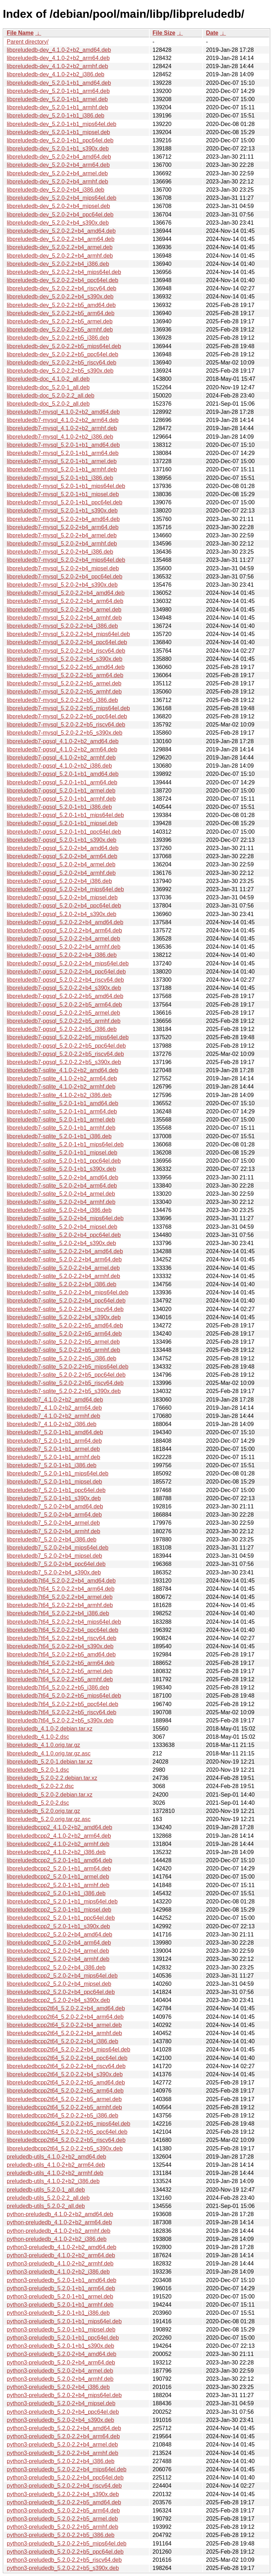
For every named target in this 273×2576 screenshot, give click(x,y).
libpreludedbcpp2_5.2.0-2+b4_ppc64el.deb (61, 1992)
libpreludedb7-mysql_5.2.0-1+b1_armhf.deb (62, 469)
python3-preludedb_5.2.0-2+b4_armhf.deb (60, 2379)
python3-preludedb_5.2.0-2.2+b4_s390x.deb (63, 2494)
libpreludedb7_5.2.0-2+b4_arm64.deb (54, 1515)
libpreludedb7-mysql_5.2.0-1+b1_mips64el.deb (66, 486)
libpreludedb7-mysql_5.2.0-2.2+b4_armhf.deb (64, 618)
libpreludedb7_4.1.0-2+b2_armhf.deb (53, 1416)
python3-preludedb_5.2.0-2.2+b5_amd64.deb (64, 2502)
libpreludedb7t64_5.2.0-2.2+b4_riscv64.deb (61, 1638)
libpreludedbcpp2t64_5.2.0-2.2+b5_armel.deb (64, 2099)
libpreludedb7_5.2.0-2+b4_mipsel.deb (54, 1556)
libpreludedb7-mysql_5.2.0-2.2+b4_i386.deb (62, 626)
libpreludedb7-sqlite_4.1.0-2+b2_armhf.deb (61, 1087)
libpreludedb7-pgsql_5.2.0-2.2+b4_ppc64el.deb (66, 972)
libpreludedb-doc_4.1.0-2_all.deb (48, 379)
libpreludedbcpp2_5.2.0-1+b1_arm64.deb (59, 1868)
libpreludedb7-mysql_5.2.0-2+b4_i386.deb (60, 552)
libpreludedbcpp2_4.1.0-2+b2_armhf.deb (58, 1844)
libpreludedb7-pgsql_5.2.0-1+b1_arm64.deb (62, 782)
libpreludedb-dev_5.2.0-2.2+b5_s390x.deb (60, 371)
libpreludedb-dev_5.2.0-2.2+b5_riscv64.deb (61, 363)
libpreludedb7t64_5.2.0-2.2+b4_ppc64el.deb (62, 1630)
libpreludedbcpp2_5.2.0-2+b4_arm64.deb (59, 1943)
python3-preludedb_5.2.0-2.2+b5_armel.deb (62, 2519)
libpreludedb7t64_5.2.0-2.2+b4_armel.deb (60, 1597)
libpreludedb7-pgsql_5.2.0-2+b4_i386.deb (59, 881)
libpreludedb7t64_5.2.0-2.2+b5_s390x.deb (60, 1720)
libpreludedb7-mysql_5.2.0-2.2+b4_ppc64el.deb (67, 642)
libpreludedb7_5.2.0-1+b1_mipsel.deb (54, 1482)
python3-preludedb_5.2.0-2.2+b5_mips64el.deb (67, 2544)
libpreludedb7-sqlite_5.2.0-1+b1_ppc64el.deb (64, 1161)
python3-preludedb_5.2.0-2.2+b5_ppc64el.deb (65, 2552)
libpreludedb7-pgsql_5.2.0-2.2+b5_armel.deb (63, 1013)
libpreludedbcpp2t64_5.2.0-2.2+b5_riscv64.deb (66, 2140)
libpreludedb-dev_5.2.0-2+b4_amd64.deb (59, 157)
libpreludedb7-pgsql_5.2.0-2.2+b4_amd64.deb (65, 922)
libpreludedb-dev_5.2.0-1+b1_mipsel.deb (58, 132)
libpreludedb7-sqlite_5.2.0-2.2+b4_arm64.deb (64, 1259)
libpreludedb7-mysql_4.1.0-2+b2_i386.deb (60, 437)
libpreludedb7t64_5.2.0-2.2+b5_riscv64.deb (61, 1712)
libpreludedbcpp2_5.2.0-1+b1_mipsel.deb (59, 1910)
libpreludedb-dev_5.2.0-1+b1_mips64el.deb (61, 124)
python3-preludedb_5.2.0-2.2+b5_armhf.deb (62, 2527)
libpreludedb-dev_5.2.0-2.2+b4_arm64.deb (60, 239)
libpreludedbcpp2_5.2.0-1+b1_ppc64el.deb (61, 1918)
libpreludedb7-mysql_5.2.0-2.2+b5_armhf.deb (64, 692)
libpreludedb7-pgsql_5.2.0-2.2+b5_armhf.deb (64, 1021)
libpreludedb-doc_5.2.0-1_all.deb (48, 387)
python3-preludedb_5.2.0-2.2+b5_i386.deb (60, 2535)
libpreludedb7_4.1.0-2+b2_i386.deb (51, 1424)
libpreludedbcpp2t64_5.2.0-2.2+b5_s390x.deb (65, 2148)
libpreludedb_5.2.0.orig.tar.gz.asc (49, 1819)
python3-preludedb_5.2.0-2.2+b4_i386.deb (60, 2461)
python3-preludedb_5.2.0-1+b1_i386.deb (58, 2313)
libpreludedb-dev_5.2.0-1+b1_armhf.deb (57, 107)
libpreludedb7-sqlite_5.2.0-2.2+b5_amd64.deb (65, 1325)
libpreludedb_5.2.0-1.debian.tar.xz (49, 1762)
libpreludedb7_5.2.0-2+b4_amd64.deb (55, 1506)
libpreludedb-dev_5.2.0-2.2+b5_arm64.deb (60, 313)
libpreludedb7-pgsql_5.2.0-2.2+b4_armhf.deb (64, 947)
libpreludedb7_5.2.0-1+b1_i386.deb (51, 1465)
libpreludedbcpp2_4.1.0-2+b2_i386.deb (56, 1852)
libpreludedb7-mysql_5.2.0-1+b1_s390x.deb (62, 511)
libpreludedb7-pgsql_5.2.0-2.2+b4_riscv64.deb (65, 980)
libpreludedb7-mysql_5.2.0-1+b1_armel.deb (62, 461)
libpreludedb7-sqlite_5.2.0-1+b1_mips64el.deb (65, 1144)
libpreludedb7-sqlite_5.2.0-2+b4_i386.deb (59, 1210)
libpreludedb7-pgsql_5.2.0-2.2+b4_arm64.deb (64, 930)
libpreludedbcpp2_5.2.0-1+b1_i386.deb (56, 1893)
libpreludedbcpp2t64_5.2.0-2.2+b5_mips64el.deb (68, 2124)
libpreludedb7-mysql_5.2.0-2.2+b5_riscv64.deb (66, 725)
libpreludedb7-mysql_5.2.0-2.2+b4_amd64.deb (65, 593)
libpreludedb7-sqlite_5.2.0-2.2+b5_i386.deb (61, 1358)
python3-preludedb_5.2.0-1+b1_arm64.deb (61, 2288)
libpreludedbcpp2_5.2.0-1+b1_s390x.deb (58, 1926)
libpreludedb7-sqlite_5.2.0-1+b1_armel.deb (61, 1120)
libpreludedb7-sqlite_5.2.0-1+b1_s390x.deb (61, 1169)
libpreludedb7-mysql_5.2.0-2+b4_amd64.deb (63, 519)
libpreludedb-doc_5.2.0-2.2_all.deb (50, 396)
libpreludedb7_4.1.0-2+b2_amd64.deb (55, 1400)
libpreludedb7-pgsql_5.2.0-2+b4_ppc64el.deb (64, 906)
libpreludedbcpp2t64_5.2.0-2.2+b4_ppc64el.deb (67, 2058)
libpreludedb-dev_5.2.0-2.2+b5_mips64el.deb (64, 346)
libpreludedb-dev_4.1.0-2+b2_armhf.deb (57, 66)
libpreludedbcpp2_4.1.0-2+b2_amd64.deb (59, 1827)
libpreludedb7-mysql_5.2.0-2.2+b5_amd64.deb (65, 667)
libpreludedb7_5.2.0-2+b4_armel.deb (53, 1523)
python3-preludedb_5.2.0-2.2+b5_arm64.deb (63, 2511)
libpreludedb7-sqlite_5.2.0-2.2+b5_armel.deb (63, 1342)
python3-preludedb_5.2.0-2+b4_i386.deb (58, 2387)
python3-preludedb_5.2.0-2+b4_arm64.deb (61, 2362)
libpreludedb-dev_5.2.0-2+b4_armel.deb (57, 173)
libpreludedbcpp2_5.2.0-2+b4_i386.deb (56, 1967)
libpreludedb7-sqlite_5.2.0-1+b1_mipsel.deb (62, 1153)
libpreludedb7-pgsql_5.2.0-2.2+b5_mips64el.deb (68, 1037)
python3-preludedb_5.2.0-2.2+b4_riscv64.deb (64, 2486)
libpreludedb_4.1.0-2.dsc (38, 1737)
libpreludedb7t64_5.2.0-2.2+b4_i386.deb (58, 1613)
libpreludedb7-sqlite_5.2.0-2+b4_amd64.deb (62, 1177)
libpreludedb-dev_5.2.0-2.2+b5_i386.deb (58, 338)
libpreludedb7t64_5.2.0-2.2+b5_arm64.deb (60, 1663)
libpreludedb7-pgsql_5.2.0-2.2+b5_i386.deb (62, 1029)
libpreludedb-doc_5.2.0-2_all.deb (48, 404)
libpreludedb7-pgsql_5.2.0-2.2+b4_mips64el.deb (68, 963)
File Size (163, 33)
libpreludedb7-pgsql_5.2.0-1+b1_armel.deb (61, 791)
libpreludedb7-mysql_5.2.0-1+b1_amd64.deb (63, 445)
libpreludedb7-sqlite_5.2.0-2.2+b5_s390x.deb (64, 1391)
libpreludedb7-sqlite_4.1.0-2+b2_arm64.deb (62, 1078)
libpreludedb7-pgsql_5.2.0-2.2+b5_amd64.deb (65, 996)
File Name (20, 33)
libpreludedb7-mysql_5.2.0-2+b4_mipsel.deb (63, 568)
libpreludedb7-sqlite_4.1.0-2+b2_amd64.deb (62, 1070)
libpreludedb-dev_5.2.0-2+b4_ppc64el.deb (60, 215)
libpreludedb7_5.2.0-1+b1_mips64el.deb (57, 1473)
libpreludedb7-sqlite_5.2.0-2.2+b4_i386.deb (61, 1284)
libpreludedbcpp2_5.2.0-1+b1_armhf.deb (58, 1885)
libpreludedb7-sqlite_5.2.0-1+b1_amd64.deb (62, 1103)
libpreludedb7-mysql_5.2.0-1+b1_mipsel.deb (63, 494)
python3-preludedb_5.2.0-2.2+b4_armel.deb (62, 2444)
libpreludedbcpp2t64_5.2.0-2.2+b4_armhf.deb (64, 2033)
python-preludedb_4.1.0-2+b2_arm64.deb (59, 2222)
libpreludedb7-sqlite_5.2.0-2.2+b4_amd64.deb (65, 1251)
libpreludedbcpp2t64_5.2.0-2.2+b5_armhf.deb (64, 2107)
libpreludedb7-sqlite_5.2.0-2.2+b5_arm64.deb (64, 1334)
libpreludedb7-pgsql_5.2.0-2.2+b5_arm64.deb (64, 1005)
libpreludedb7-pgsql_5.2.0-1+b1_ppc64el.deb (64, 832)
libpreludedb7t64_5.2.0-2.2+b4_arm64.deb (60, 1589)
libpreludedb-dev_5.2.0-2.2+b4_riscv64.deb (61, 288)
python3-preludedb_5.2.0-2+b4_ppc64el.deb (63, 2412)
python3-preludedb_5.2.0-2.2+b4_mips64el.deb (67, 2469)
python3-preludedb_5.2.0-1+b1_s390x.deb (60, 2346)
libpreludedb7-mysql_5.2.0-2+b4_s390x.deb (62, 585)
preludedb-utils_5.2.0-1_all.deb (46, 2190)
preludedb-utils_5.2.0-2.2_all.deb (48, 2198)
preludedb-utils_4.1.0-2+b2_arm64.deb (56, 2165)
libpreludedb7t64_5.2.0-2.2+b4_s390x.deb (60, 1646)
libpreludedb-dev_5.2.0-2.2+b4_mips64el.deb (64, 272)
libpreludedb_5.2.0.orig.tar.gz (43, 1811)
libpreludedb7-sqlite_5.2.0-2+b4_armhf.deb (61, 1202)
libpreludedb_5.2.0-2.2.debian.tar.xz (52, 1778)
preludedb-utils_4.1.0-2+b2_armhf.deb (55, 2173)
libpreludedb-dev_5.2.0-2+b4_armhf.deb (57, 182)
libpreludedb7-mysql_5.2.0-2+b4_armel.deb (62, 535)
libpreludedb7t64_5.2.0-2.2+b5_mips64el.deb (64, 1696)
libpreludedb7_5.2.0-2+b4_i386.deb (51, 1539)
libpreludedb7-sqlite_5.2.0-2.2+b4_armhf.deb (63, 1276)
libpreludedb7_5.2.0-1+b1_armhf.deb (53, 1457)
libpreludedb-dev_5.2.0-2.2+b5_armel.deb (60, 321)
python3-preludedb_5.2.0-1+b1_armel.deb (60, 2296)
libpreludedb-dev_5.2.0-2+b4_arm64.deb (58, 165)
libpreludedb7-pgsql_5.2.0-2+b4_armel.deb (61, 864)
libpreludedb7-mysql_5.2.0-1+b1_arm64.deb (62, 453)
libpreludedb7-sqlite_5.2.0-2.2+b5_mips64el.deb (67, 1367)
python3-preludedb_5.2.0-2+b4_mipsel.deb (61, 2403)
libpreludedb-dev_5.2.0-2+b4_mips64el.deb (61, 198)
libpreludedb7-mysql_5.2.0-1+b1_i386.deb (60, 478)
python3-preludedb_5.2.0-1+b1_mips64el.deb (64, 2321)
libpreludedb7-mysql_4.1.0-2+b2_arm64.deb (62, 420)
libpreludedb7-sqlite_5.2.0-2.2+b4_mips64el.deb (67, 1292)
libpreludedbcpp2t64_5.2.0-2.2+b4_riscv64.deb (66, 2066)
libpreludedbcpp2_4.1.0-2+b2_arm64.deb (59, 1836)
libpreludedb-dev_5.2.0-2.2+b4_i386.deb (58, 264)
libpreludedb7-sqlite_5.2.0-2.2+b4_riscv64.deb (65, 1309)
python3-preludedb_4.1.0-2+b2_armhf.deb (60, 2263)
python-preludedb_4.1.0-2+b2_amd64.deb (60, 2214)
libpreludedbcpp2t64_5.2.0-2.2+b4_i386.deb (62, 2041)
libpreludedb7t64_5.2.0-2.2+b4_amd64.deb (61, 1581)
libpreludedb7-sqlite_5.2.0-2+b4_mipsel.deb (62, 1227)
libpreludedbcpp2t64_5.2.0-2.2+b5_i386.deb (62, 2115)
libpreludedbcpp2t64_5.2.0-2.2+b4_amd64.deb (66, 2008)
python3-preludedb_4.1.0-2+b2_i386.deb (58, 2272)
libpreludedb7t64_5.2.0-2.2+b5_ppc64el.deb (62, 1704)
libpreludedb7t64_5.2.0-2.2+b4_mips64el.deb (64, 1622)
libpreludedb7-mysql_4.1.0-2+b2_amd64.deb (63, 412)
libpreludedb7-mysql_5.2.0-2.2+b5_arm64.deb (65, 675)
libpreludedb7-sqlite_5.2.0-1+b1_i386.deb (59, 1136)
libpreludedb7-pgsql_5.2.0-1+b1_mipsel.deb (62, 823)
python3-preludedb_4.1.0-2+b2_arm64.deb (61, 2255)
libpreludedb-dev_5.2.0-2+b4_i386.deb (55, 190)
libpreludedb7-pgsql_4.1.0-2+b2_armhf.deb (61, 758)
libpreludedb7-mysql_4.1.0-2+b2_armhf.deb (62, 428)
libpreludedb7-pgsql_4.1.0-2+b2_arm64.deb (62, 749)
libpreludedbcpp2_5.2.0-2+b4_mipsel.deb (59, 1984)
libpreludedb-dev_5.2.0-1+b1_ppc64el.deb (60, 140)
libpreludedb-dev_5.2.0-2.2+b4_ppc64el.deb (62, 280)
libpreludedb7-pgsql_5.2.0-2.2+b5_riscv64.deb (65, 1054)
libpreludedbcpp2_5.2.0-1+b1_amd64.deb (59, 1860)
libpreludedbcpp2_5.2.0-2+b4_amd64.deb (59, 1934)
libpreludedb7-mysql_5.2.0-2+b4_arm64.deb (62, 527)
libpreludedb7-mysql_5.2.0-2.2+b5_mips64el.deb (68, 708)
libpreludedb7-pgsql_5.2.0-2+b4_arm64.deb (62, 856)
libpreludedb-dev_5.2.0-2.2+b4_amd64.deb (61, 231)
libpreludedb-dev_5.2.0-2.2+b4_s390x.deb (60, 297)
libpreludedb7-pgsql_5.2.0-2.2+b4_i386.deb (62, 955)
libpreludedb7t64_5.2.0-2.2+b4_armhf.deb (60, 1605)
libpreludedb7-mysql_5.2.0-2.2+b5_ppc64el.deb (67, 716)
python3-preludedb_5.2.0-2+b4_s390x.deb (60, 2420)
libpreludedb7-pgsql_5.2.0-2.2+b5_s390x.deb (64, 1062)
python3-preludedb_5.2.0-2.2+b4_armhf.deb (62, 2453)
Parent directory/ (27, 42)
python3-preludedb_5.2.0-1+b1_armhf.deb (60, 2305)
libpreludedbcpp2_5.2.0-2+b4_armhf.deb (58, 1959)
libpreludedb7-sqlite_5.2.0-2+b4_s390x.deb (61, 1243)
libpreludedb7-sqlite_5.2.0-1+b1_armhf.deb (61, 1128)
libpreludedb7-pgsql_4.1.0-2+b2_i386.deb (59, 766)
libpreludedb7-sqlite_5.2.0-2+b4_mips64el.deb (65, 1218)
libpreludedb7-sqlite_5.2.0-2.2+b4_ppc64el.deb (66, 1301)
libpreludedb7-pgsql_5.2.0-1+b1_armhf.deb (61, 799)
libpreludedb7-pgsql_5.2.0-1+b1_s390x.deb (61, 840)
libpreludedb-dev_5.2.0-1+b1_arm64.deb (58, 91)
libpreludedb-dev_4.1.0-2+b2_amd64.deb (59, 50)
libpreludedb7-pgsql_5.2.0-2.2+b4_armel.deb (63, 939)
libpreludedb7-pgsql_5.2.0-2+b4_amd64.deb (62, 848)
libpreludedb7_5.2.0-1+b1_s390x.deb (54, 1498)
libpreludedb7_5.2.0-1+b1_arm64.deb (54, 1441)
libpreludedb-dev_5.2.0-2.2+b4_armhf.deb (60, 256)
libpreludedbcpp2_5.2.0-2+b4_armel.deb (58, 1951)
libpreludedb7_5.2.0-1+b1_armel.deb (53, 1449)
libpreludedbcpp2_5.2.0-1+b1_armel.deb (58, 1877)
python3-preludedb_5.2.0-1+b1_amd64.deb (61, 2280)
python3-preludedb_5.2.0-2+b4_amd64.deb (61, 2354)
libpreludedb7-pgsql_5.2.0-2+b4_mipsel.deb (62, 897)
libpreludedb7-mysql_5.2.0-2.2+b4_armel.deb (64, 610)
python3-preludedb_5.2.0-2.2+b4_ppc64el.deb (65, 2477)
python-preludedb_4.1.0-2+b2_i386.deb (57, 2239)
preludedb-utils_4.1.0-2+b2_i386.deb (53, 2181)
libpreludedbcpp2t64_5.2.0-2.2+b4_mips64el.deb (68, 2049)
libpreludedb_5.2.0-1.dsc (38, 1770)
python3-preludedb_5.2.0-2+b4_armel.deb (60, 2371)
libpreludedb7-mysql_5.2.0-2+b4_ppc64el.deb (64, 577)
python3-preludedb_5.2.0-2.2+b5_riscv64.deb (64, 2560)
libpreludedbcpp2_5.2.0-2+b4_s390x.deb (58, 2000)
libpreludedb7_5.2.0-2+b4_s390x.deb (54, 1572)
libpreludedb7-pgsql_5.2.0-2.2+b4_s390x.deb (64, 988)
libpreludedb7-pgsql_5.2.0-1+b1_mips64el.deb (65, 815)
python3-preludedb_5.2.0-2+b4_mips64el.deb (64, 2395)
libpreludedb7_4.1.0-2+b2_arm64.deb (54, 1408)
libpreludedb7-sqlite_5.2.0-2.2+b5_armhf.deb (63, 1350)
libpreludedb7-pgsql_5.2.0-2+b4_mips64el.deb (65, 889)
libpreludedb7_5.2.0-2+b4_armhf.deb (53, 1531)
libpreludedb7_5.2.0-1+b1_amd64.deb (55, 1432)
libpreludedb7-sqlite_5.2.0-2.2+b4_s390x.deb (64, 1317)
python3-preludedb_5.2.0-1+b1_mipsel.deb (61, 2329)
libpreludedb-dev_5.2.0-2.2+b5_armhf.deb (60, 330)
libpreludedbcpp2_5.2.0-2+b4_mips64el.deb (62, 1976)
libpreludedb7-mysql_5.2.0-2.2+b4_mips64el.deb (68, 634)
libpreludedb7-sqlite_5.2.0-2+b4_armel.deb (61, 1194)
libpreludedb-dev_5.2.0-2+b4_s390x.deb (58, 223)
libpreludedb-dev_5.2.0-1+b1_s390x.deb (58, 149)
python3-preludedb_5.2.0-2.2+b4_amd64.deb (64, 2428)
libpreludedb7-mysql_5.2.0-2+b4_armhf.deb (62, 544)
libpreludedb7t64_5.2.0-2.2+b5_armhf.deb (60, 1679)
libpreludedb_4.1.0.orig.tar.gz (43, 1745)
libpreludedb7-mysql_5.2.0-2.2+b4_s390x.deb (64, 659)
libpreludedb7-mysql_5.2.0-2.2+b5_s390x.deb (64, 733)
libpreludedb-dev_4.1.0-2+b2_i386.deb (55, 74)
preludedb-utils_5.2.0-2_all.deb (46, 2206)
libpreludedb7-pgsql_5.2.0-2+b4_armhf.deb (61, 873)
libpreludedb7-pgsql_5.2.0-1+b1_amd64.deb (62, 774)
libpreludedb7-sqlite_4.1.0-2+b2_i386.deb (59, 1095)
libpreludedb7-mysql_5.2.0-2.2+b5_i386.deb (62, 700)
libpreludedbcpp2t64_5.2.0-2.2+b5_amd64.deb (66, 2082)
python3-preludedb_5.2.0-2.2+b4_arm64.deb (63, 2436)
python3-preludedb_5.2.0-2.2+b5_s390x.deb (63, 2568)
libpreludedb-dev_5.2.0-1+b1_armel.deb (57, 99)
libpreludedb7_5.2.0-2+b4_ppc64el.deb (56, 1564)
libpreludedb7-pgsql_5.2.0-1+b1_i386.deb (59, 807)
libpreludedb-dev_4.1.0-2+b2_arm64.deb (58, 58)
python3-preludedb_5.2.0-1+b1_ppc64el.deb (63, 2338)
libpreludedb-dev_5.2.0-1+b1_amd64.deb (59, 83)
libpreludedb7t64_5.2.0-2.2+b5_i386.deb (58, 1687)
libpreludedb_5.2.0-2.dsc (38, 1803)
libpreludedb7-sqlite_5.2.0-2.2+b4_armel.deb (63, 1268)
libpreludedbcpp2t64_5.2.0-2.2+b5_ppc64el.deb (67, 2132)
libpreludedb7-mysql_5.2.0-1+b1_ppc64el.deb (64, 502)
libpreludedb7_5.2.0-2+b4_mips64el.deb (57, 1548)
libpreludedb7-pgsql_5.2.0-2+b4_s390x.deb (61, 914)
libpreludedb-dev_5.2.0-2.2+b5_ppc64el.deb (62, 354)
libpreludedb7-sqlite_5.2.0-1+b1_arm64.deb (62, 1111)
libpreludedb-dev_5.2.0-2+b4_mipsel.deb (58, 206)
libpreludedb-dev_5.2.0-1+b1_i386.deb (55, 116)
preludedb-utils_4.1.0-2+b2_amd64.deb (56, 2157)
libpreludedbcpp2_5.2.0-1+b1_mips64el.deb (62, 1901)
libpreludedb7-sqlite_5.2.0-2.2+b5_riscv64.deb (65, 1383)
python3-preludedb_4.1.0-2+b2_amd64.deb (61, 2247)
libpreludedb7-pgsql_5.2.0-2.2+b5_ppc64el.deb (66, 1046)
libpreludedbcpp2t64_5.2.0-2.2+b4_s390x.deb (65, 2074)
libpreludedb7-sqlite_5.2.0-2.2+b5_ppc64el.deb (66, 1375)
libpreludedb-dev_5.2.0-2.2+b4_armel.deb (60, 247)
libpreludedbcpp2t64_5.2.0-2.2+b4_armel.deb (64, 2025)
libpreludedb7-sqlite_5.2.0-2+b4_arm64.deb (62, 1186)
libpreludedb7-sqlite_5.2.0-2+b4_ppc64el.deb (64, 1235)
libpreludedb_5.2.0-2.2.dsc (40, 1786)
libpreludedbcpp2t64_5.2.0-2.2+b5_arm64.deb (65, 2091)
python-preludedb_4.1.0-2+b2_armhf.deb (58, 2231)
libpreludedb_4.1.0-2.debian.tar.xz (49, 1729)
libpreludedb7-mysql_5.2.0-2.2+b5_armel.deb (64, 683)
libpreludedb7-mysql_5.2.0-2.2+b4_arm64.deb (65, 601)
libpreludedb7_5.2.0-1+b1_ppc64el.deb (56, 1490)
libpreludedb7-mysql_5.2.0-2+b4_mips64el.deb (66, 560)
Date (212, 33)
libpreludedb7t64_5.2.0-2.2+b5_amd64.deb (61, 1654)
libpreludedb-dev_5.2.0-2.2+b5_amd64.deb (61, 305)
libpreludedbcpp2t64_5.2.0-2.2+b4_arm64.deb (65, 2017)
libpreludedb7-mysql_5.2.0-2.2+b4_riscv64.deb (66, 651)
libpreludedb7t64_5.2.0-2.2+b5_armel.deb (60, 1671)
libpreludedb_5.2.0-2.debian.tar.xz (49, 1795)
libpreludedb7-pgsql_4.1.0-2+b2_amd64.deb (62, 741)
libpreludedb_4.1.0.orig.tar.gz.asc (49, 1753)
